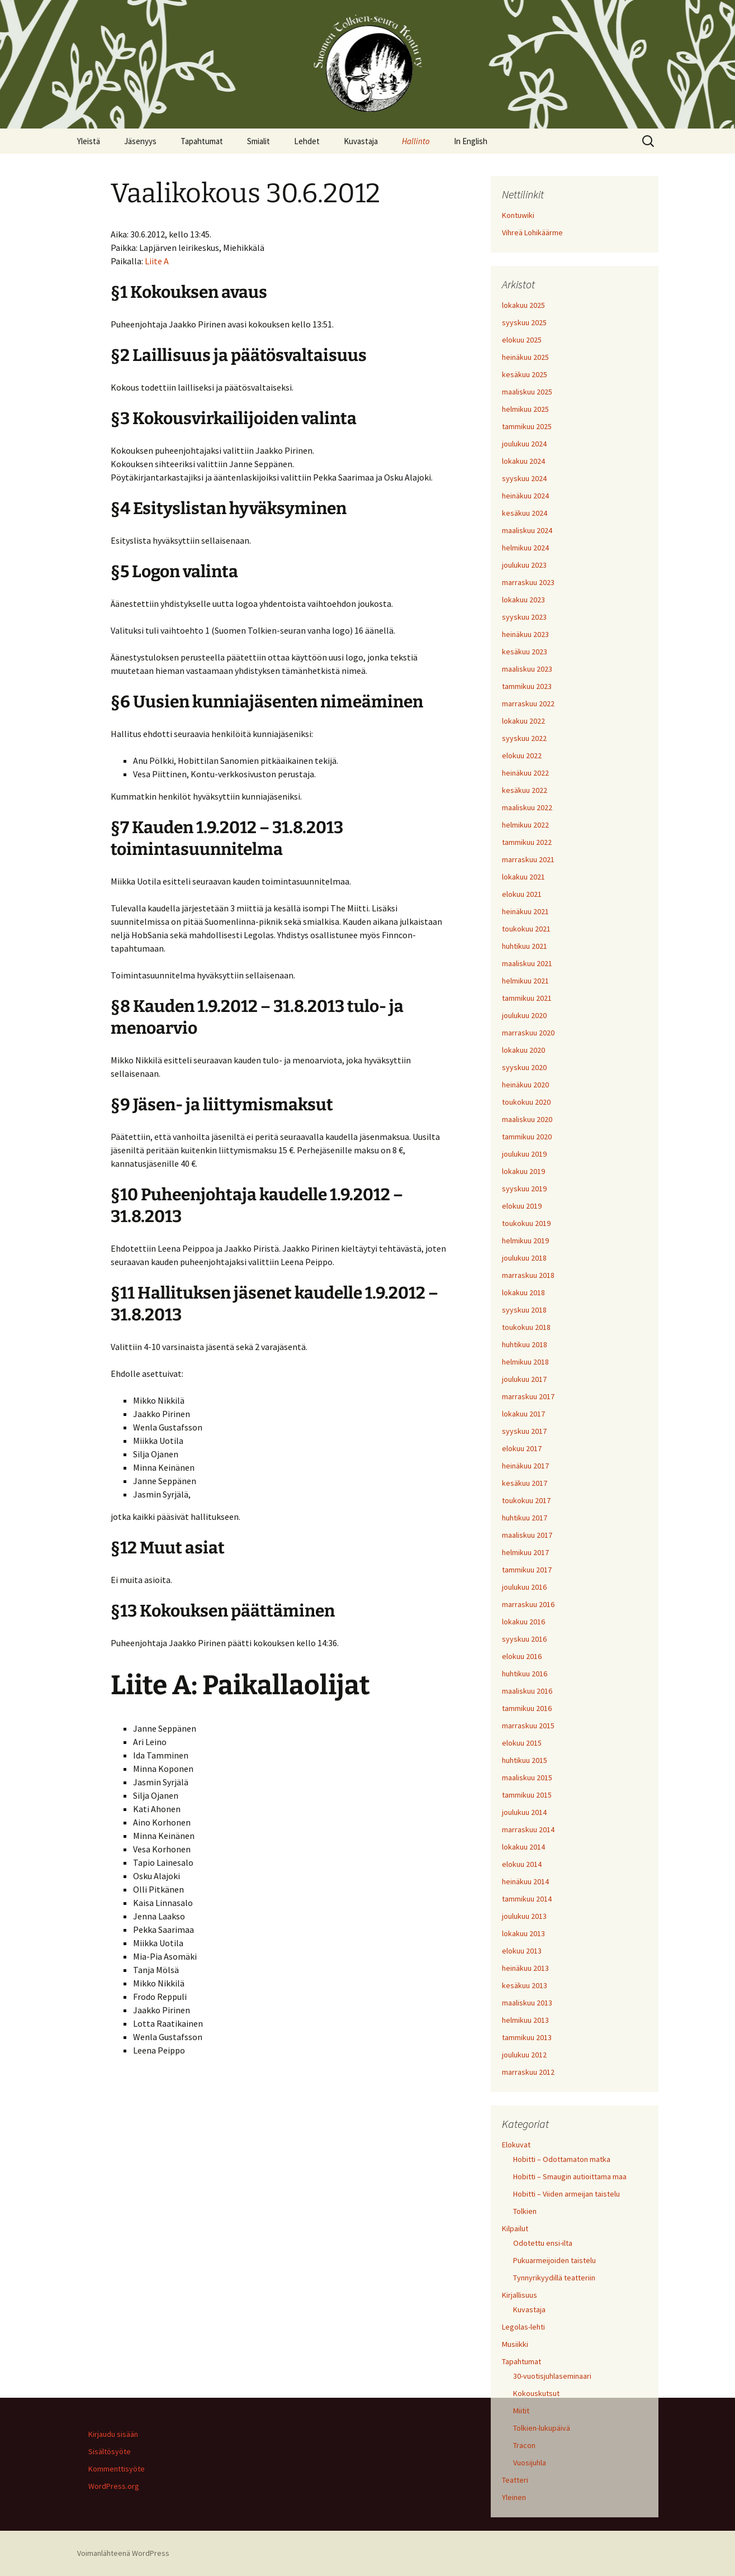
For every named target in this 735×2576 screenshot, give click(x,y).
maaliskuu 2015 (527, 1777)
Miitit (521, 2411)
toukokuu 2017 (526, 1500)
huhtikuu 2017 (524, 1518)
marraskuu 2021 (528, 859)
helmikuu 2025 (525, 409)
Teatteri (515, 2480)
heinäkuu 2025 (525, 357)
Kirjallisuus (519, 2295)
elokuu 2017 (522, 1448)
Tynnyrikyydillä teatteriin (554, 2278)
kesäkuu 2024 (524, 513)
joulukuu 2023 (524, 565)
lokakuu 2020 (523, 1050)
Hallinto (416, 141)
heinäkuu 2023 (525, 634)
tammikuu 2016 (527, 1708)
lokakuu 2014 (523, 1847)
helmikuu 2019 (525, 1240)
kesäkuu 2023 (524, 652)
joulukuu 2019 (524, 1154)
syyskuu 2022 (524, 738)
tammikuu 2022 (527, 842)
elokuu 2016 (522, 1656)
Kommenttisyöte (116, 2469)
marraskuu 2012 (528, 2072)
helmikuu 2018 (525, 1362)
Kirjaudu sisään (113, 2434)
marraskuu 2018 (528, 1275)
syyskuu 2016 (524, 1639)
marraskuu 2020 (528, 1033)
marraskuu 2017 (528, 1396)
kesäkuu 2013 (524, 1985)
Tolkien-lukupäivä (541, 2428)
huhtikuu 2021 (524, 946)
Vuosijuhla (529, 2463)
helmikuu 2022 (525, 825)
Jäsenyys (140, 141)
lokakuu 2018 (523, 1292)
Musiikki (515, 2344)
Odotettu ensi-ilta (542, 2243)
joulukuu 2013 (524, 1916)
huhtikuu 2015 (524, 1760)
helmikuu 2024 (525, 548)
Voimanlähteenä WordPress (123, 2553)
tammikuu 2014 (527, 1899)
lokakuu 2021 (523, 877)
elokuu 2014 (522, 1864)
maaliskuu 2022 (527, 807)
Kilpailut (515, 2228)
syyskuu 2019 (524, 1189)
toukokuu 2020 (526, 1102)
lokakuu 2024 (523, 461)
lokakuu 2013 (523, 1933)
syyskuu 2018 (524, 1310)
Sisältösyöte (109, 2451)
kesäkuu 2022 (524, 790)
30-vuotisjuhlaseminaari (552, 2376)
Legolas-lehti (523, 2327)
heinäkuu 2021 (525, 911)
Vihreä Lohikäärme (532, 232)
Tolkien (525, 2211)
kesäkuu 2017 (524, 1483)
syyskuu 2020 (524, 1067)
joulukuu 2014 (524, 1812)
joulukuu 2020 (524, 1015)
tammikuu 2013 (527, 2037)
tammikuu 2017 (527, 1570)
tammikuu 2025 (527, 426)
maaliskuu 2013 (527, 2003)
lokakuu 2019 (523, 1171)
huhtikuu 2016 (524, 1674)
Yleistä (88, 141)
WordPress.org (113, 2486)
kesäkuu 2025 (524, 374)
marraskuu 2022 (528, 703)
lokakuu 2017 (523, 1414)
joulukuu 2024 (524, 444)
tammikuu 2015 (527, 1795)
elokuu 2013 (522, 1951)
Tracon (524, 2445)
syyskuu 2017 (524, 1431)
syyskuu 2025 (524, 322)
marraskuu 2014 (528, 1829)
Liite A (157, 261)
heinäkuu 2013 (525, 1968)
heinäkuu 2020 (525, 1085)
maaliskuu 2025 (527, 392)
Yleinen (514, 2497)
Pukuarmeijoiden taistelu (554, 2260)
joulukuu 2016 (524, 1587)
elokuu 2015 (522, 1743)
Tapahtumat (202, 141)
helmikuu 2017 (525, 1552)
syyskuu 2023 (524, 617)
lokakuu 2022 (523, 721)
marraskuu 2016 (528, 1604)
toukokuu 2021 (526, 929)
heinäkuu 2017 (525, 1466)
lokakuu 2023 (523, 600)
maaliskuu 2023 (527, 669)
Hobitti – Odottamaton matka (561, 2159)
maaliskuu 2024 (527, 530)
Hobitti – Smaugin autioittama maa (570, 2176)
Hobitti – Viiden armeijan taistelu (566, 2194)
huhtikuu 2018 (524, 1344)
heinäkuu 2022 (525, 773)
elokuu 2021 (522, 894)
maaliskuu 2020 (527, 1119)
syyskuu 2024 (524, 478)
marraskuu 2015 (528, 1725)
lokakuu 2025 (523, 305)
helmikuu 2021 (525, 981)
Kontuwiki (518, 215)
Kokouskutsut (536, 2393)
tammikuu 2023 (527, 686)
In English (470, 141)
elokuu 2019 (522, 1206)
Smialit (258, 141)
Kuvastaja (361, 141)
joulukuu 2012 (524, 2055)
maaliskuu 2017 (527, 1535)
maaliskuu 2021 (527, 963)
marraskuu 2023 (528, 582)
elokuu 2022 (522, 755)
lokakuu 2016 (523, 1622)
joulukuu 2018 (524, 1258)
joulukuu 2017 (524, 1379)
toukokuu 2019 (526, 1223)
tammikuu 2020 (527, 1137)
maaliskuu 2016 (527, 1691)
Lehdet (307, 141)
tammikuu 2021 (527, 998)
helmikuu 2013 (525, 2020)
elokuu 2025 (522, 340)
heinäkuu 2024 (525, 496)
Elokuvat (516, 2145)
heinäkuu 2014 (525, 1881)
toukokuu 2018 (526, 1327)
